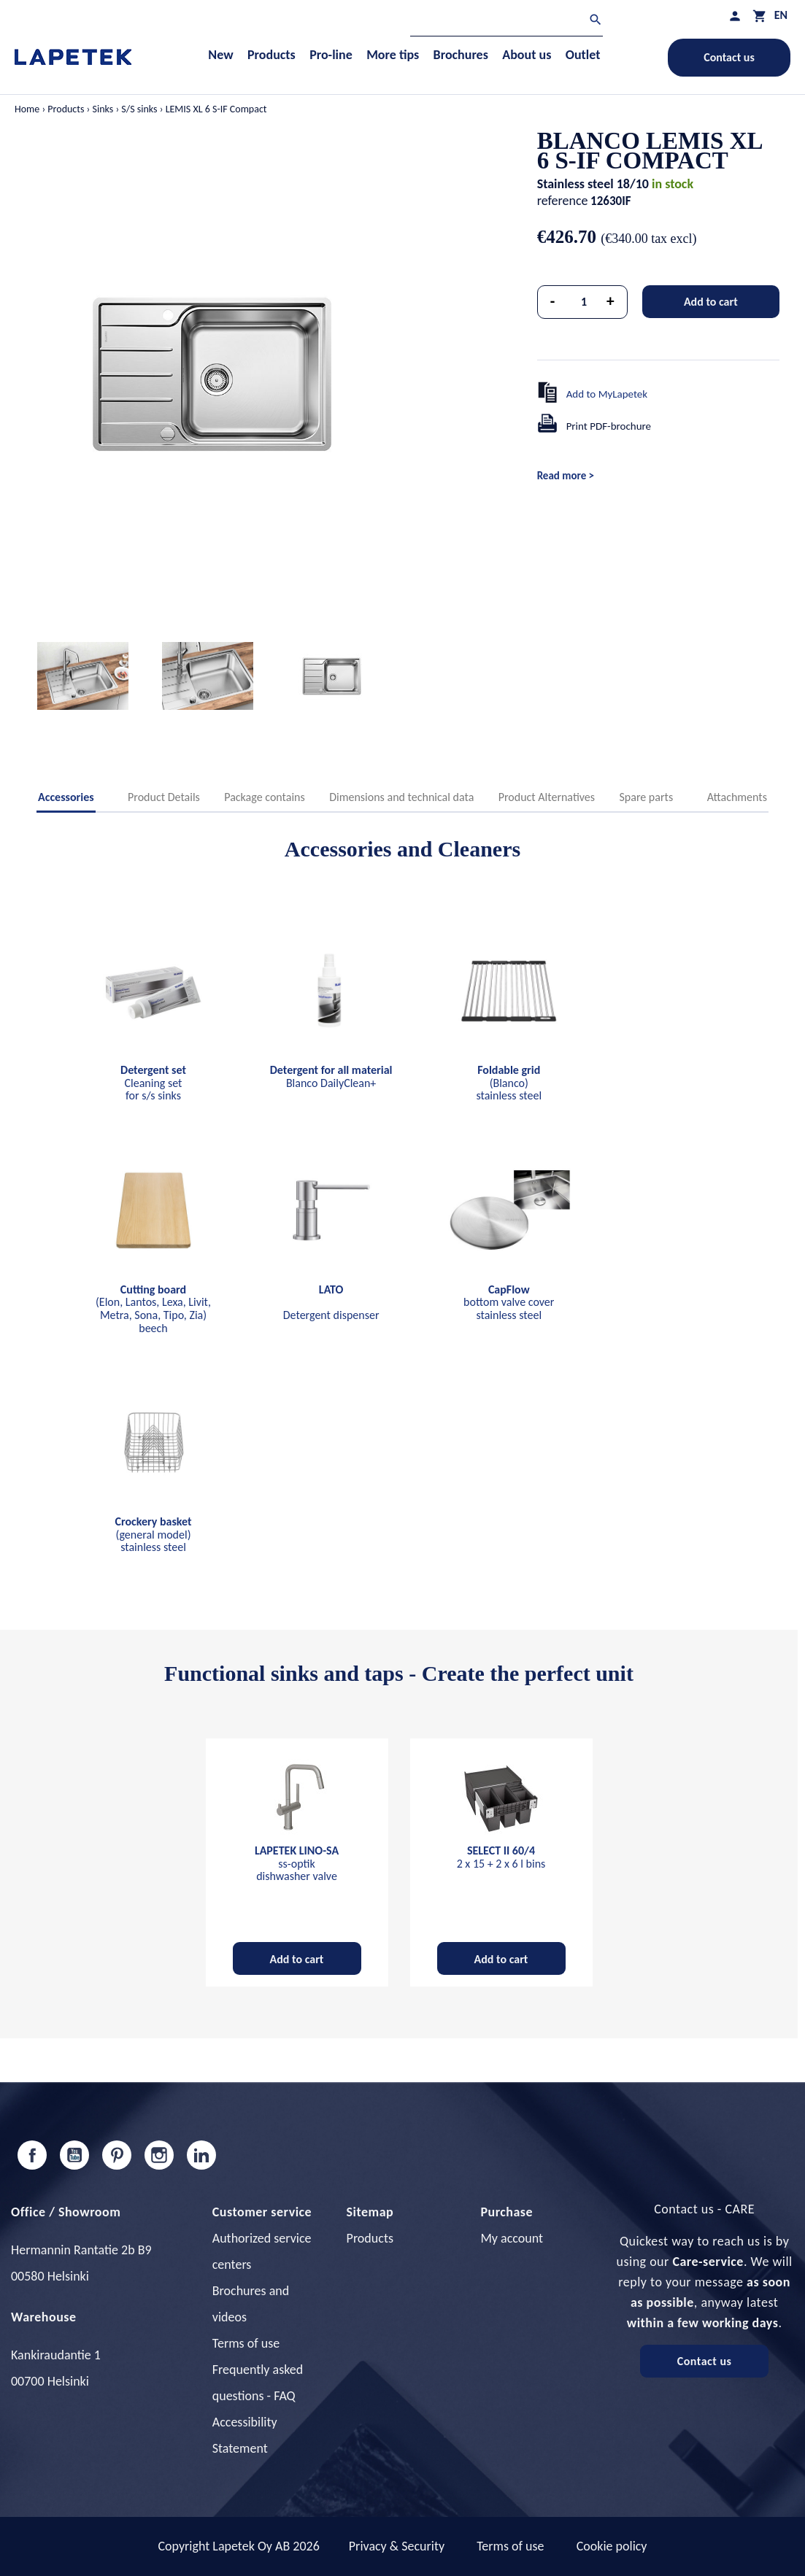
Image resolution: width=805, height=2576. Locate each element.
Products (370, 2238)
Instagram (159, 2155)
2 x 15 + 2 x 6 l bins (501, 1857)
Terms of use (246, 2343)
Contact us (729, 57)
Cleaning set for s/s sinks (153, 1082)
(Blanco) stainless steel (509, 1082)
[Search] (506, 21)
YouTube (74, 2155)
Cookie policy (612, 2546)
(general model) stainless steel (153, 1534)
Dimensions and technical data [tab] (401, 797)
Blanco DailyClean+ (331, 1076)
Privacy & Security (396, 2546)
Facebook (32, 2155)
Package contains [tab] (264, 797)
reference (562, 200)
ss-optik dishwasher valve (297, 1863)
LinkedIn (201, 2155)
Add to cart (711, 302)
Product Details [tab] (164, 797)
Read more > (565, 475)
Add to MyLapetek (607, 394)
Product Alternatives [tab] (546, 797)
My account (511, 2238)
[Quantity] (584, 302)
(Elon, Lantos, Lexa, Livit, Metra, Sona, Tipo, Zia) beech (153, 1309)
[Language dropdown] (780, 15)
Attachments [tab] (737, 797)
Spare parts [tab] (647, 797)
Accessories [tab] (66, 797)
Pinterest (116, 2155)
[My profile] (735, 15)
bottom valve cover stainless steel (508, 1302)
